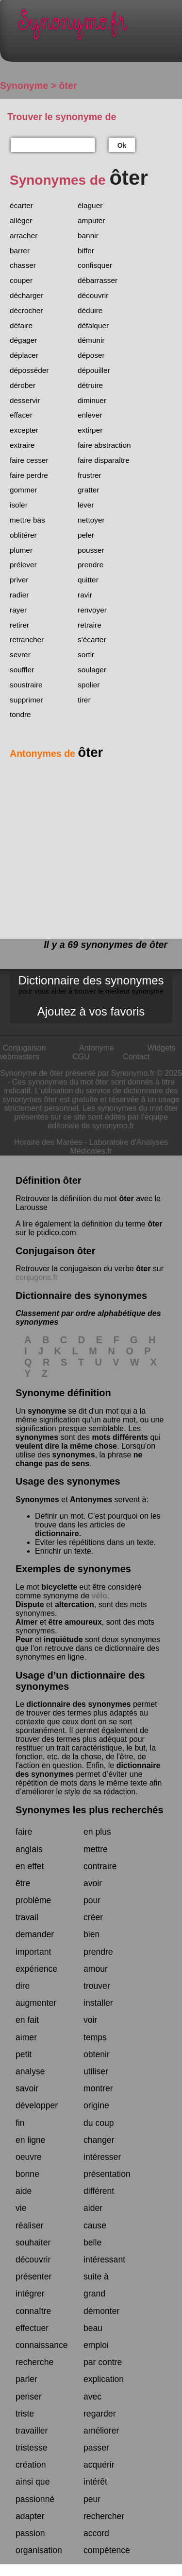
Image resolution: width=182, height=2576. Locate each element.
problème (33, 1900)
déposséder (29, 370)
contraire (99, 1866)
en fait (27, 2020)
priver (19, 580)
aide (24, 2191)
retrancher (27, 639)
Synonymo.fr (98, 27)
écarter (21, 205)
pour (91, 1900)
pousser (91, 550)
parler (26, 2379)
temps (95, 2037)
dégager (23, 340)
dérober (22, 385)
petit (24, 2054)
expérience (36, 1969)
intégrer (30, 2293)
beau (92, 2328)
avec (92, 2396)
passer (96, 2448)
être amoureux (75, 1622)
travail (27, 1917)
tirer (84, 700)
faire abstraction (104, 445)
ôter (126, 1198)
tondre (20, 714)
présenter (33, 2276)
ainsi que (33, 2482)
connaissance (42, 2345)
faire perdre (29, 475)
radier (19, 595)
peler (86, 535)
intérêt (95, 2482)
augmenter (36, 2003)
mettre (95, 1849)
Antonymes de (56, 753)
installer (98, 2003)
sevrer (20, 654)
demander (35, 1934)
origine (96, 2105)
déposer (91, 355)
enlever (90, 415)
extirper (90, 430)
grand (94, 2293)
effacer (21, 415)
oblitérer (23, 535)
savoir (27, 2088)
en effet (30, 1866)
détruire (90, 385)
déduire (90, 310)
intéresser (102, 2157)
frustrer (89, 475)
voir (90, 2020)
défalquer (93, 325)
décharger (26, 295)
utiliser (95, 2071)
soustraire (26, 685)
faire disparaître (104, 460)
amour (95, 1969)
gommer (23, 490)
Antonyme (96, 1048)
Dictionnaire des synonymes (91, 984)
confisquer (95, 265)
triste (25, 2413)
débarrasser (97, 280)
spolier (88, 685)
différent (98, 2191)
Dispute (30, 1604)
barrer (20, 250)
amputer (91, 220)
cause (94, 2225)
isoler (19, 505)
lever (86, 505)
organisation (39, 2550)
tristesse (32, 2448)
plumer (21, 550)
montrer (98, 2088)
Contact (136, 1056)
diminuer (92, 400)
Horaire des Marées (48, 1142)
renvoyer (92, 610)
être (23, 1883)
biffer (86, 250)
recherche (34, 2362)
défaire (21, 325)
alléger (21, 220)
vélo (99, 1596)
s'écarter (92, 639)
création (31, 2465)
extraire (22, 445)
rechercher (103, 2516)
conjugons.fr (37, 1277)
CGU (81, 1056)
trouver (96, 1986)
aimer (26, 2037)
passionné (35, 2499)
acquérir (99, 2465)
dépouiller (94, 370)
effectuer (32, 2328)
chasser (23, 265)
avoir (92, 1883)
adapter (30, 2516)
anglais (29, 1849)
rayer (18, 610)
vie (21, 2208)
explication (103, 2379)
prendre (90, 565)
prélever (23, 565)
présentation (107, 2174)
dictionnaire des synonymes (78, 1704)
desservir (25, 400)
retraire (89, 625)
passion (30, 2533)
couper (21, 280)
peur (91, 2499)
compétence (106, 2550)
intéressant (104, 2259)
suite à (96, 2276)
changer (99, 2140)
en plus (97, 1832)
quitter (88, 580)
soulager (92, 670)
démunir (91, 340)
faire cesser (29, 460)
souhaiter (33, 2242)
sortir (86, 654)
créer (93, 1917)
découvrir (93, 295)
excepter (24, 430)
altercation (74, 1604)
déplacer (24, 355)
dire (23, 1986)
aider (92, 2208)
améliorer (101, 2431)
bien (91, 1934)
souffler (22, 670)
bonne (27, 2174)
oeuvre (29, 2157)
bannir (88, 235)
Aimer (26, 1622)
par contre (102, 2362)
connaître (33, 2311)
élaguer (90, 205)
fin (20, 2123)
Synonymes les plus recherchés (90, 1810)
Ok (122, 145)
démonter (101, 2311)
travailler (32, 2431)
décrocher (26, 310)
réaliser (30, 2225)
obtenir (96, 2054)
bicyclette (59, 1587)
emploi (96, 2345)
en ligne (31, 2140)
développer (37, 2105)
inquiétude (63, 1639)
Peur (24, 1639)
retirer (19, 625)
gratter (88, 490)
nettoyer (91, 520)
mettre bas (27, 520)
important (33, 1952)
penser (29, 2396)
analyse (30, 2071)
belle (92, 2242)
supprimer (26, 700)
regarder (99, 2413)
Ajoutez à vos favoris (91, 1011)
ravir (85, 595)
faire (24, 1832)
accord (96, 2533)
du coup (98, 2123)
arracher (23, 235)
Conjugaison (24, 1048)
